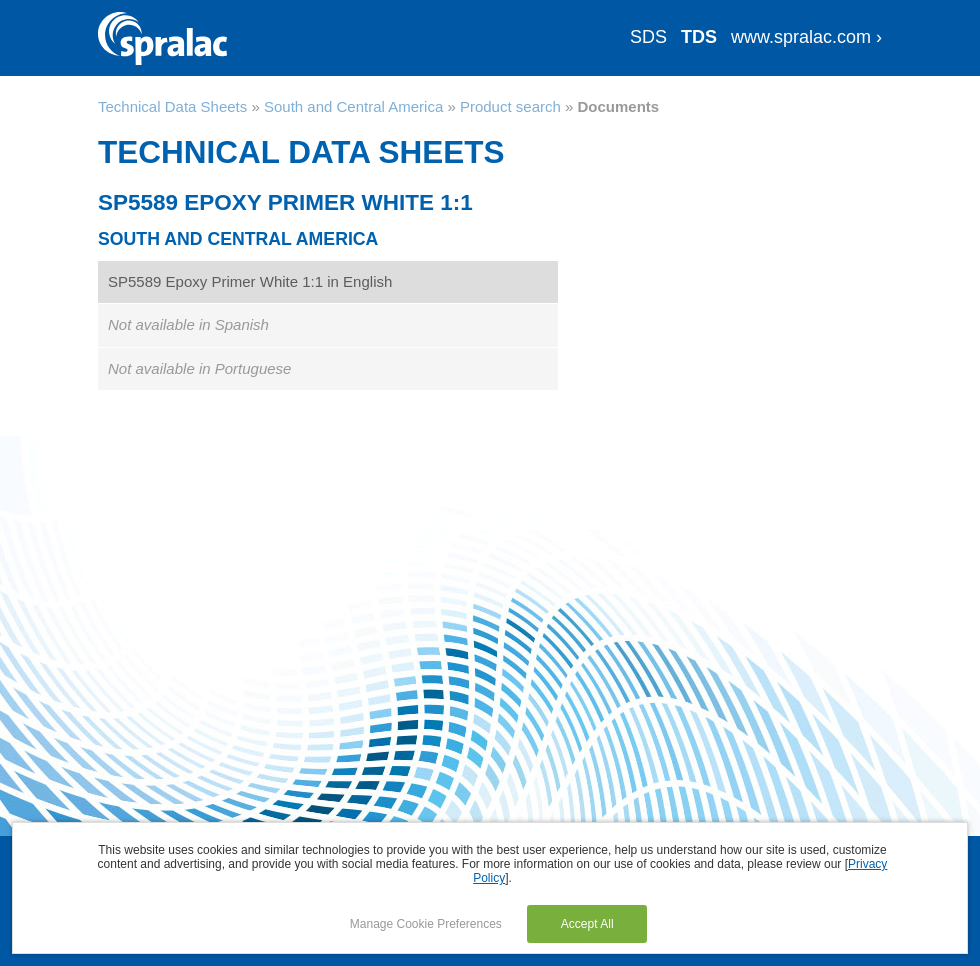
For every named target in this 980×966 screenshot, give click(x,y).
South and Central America (353, 106)
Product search (510, 106)
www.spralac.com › (806, 37)
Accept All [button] (587, 924)
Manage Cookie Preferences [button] (426, 924)
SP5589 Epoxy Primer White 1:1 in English (250, 281)
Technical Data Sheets (172, 106)
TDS (699, 37)
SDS (648, 37)
